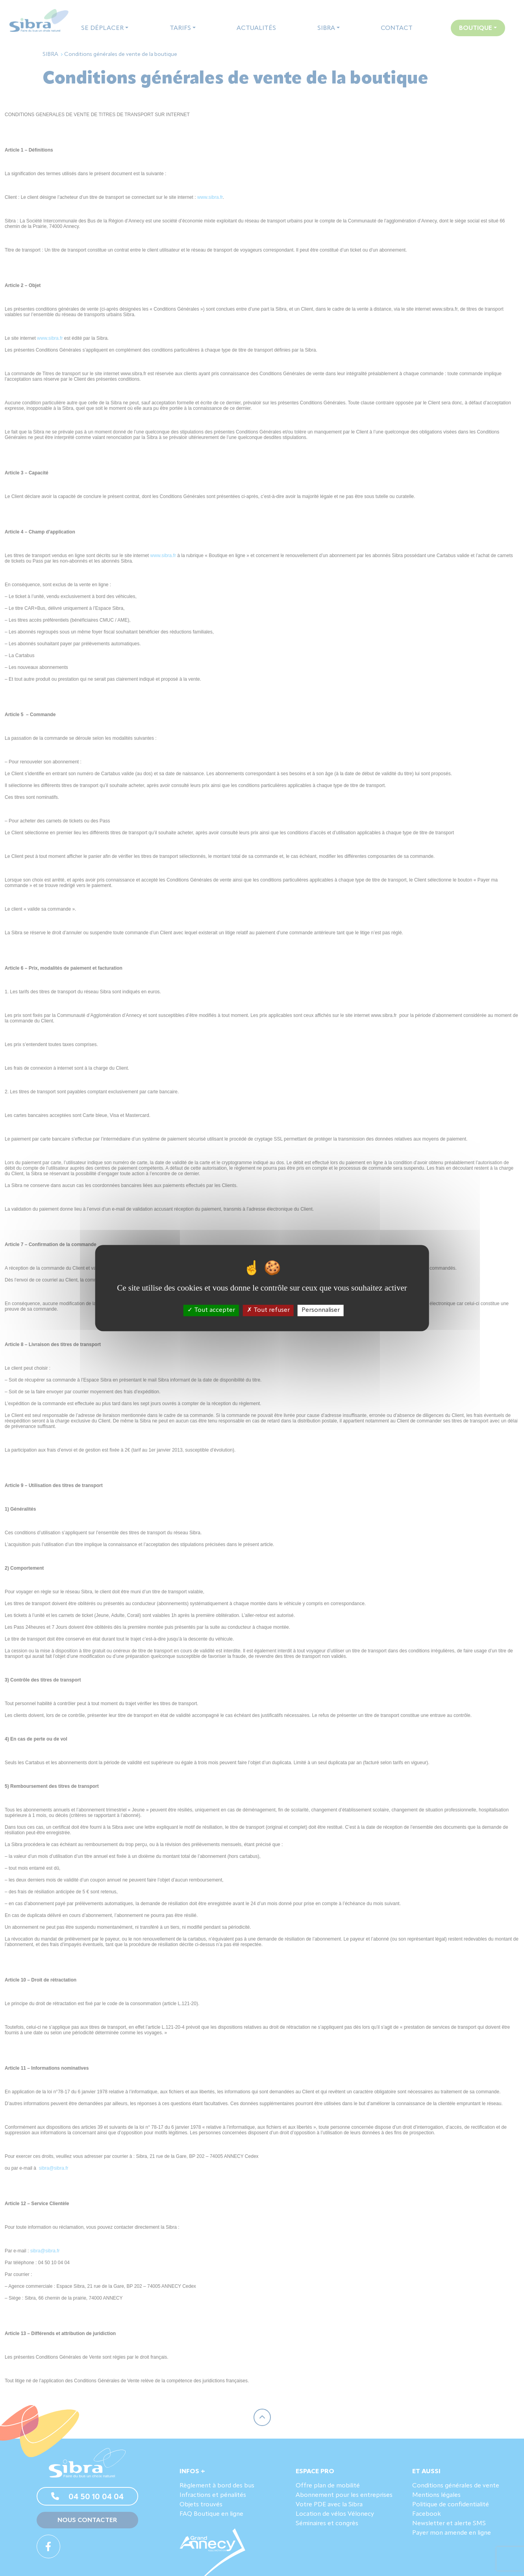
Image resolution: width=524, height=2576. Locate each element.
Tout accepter (211, 1310)
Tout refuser (268, 1310)
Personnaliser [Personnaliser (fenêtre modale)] (321, 1310)
